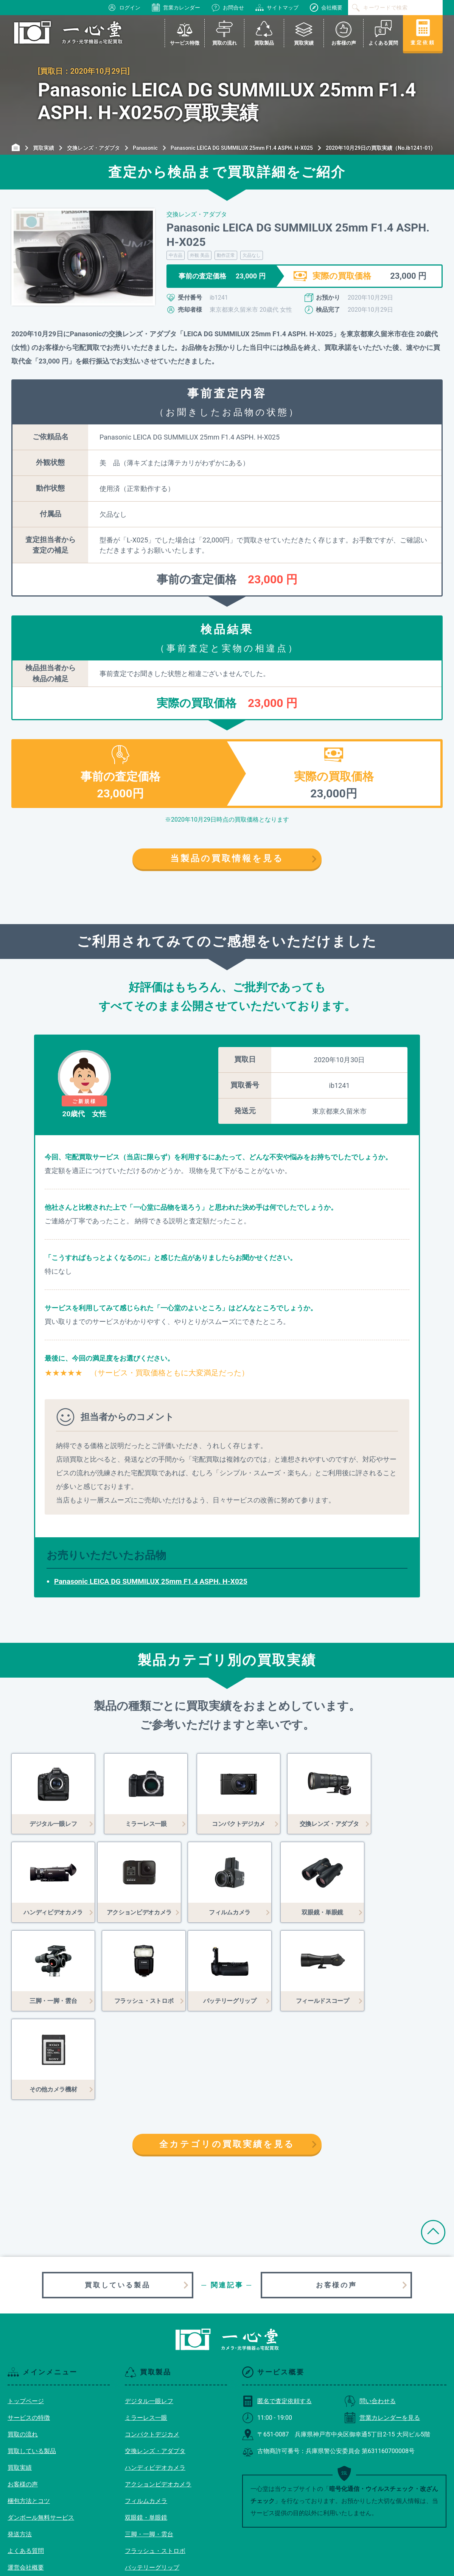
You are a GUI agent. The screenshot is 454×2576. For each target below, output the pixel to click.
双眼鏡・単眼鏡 (146, 2429)
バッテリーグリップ (152, 2479)
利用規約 (20, 2495)
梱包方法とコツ (29, 2412)
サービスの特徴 (29, 2329)
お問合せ (227, 7)
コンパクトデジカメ (152, 2345)
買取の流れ (23, 2345)
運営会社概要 (26, 2479)
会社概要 (326, 7)
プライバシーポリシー (38, 2512)
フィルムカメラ (146, 2412)
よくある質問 (26, 2462)
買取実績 (20, 2379)
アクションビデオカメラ (158, 2395)
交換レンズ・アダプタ (155, 2362)
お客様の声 (336, 2196)
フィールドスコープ (152, 2495)
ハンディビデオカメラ (155, 2379)
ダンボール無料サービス (41, 2429)
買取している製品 (117, 2196)
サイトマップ (277, 7)
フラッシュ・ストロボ (155, 2462)
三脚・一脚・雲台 (149, 2445)
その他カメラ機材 (149, 2512)
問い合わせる (370, 2312)
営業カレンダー (176, 7)
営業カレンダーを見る (382, 2329)
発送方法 (20, 2445)
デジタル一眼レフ (149, 2312)
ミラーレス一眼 (146, 2329)
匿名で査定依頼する (277, 2312)
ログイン (124, 7)
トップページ (26, 2312)
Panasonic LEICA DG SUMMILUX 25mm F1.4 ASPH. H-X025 (150, 1581)
